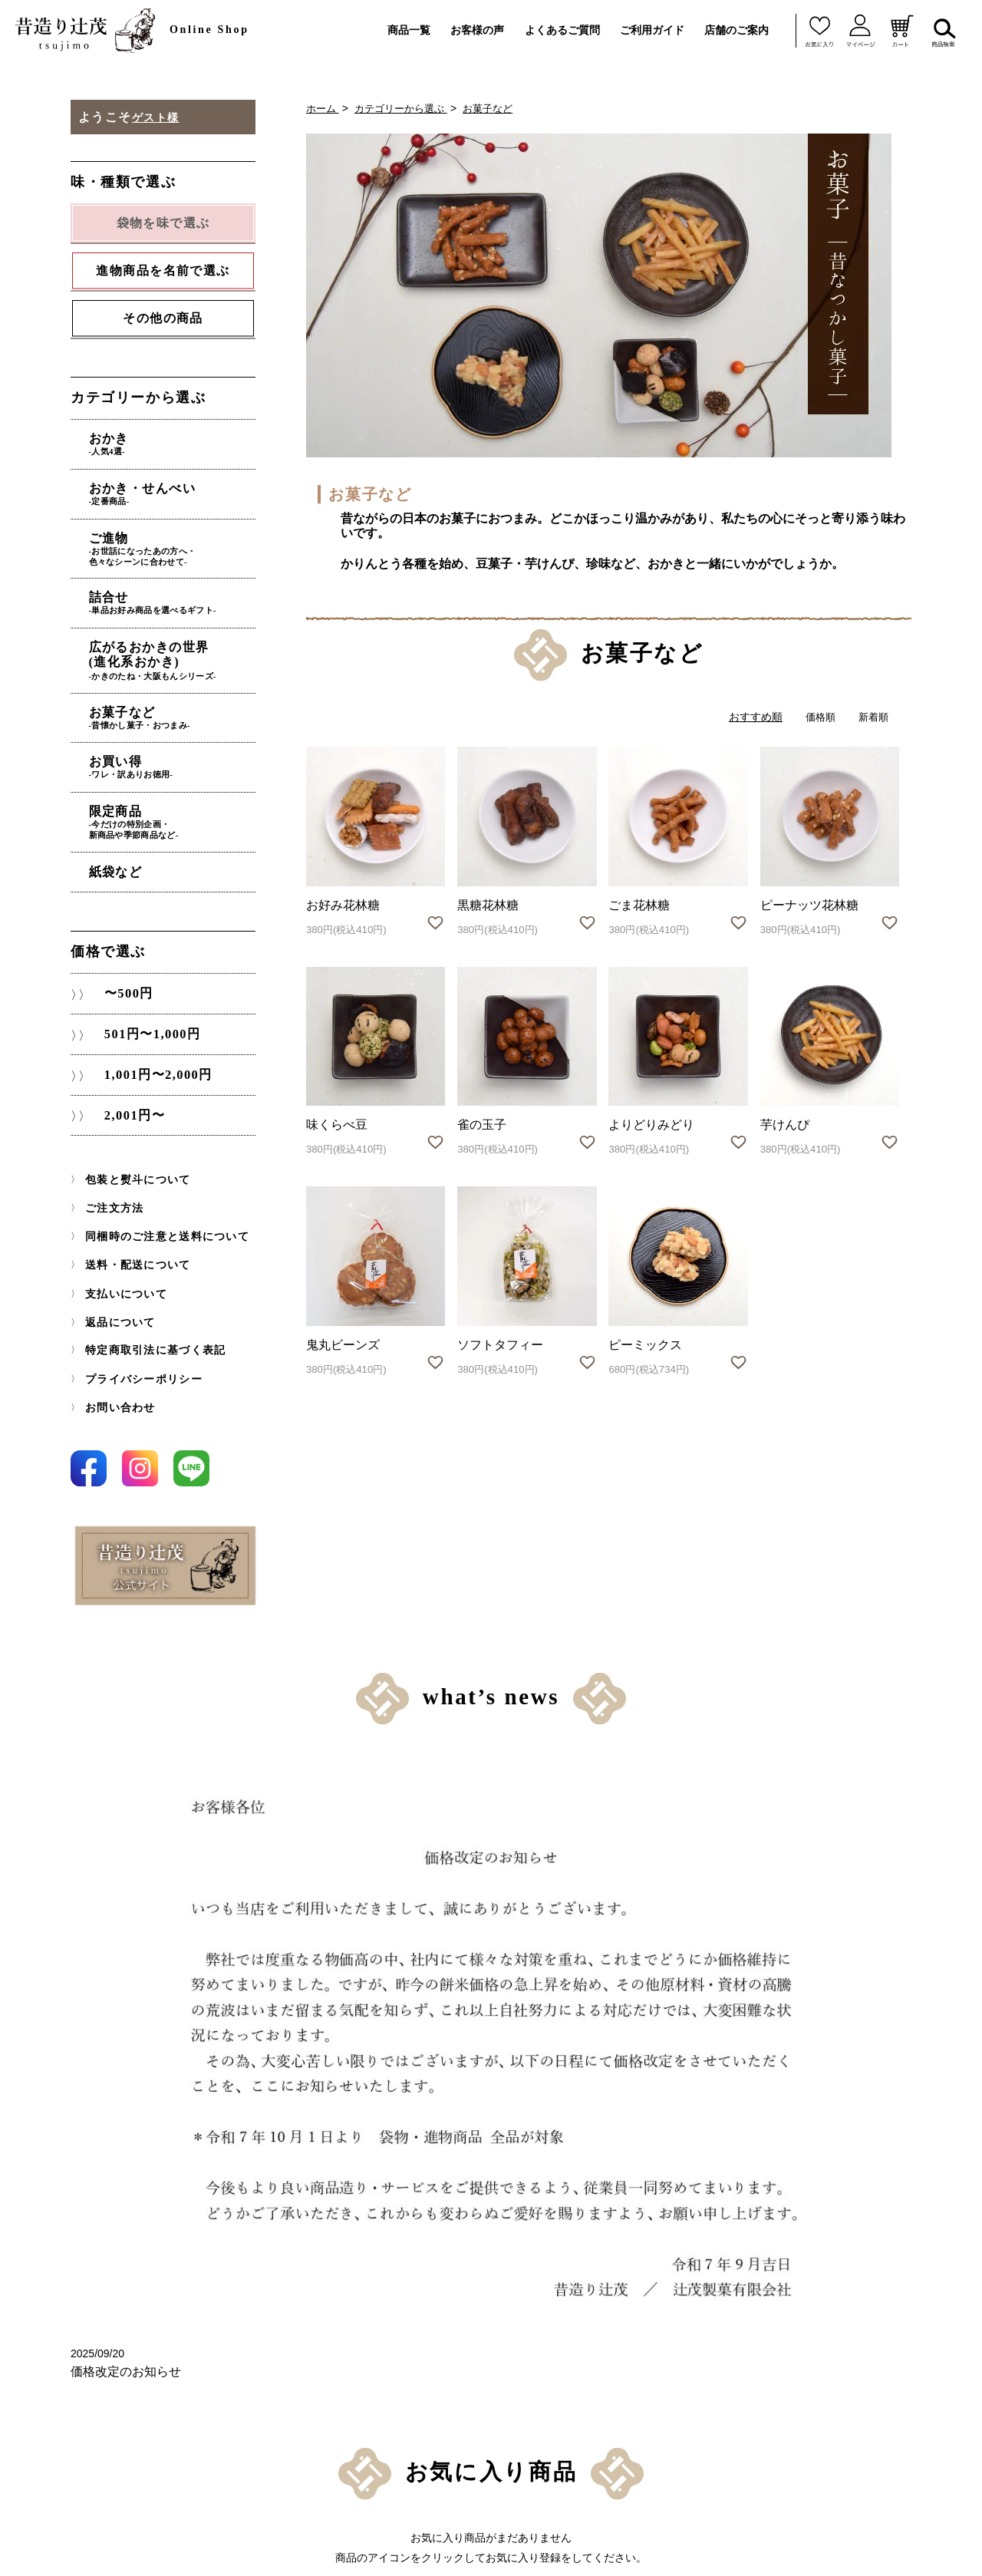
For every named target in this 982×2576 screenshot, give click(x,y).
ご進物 (183, 536)
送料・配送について (130, 1227)
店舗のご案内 (736, 30)
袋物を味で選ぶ (331, 2221)
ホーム (323, 108)
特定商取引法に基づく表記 (146, 1307)
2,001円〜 (128, 1080)
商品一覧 (408, 30)
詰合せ (183, 585)
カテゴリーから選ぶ (406, 108)
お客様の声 (477, 30)
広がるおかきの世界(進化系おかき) (183, 638)
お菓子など (499, 108)
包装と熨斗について (130, 1145)
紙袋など (142, 830)
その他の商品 (163, 320)
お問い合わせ (116, 1361)
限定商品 (183, 783)
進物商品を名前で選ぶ (350, 2247)
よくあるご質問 (562, 30)
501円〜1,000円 (147, 996)
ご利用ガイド (652, 30)
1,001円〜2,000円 (154, 1038)
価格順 (817, 717)
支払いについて (121, 1253)
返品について (116, 1280)
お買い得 (183, 733)
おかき (183, 443)
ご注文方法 (110, 1173)
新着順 (872, 717)
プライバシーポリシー (136, 1334)
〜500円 (121, 953)
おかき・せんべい (183, 487)
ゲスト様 (159, 117)
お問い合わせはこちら (806, 2413)
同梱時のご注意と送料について (156, 1200)
